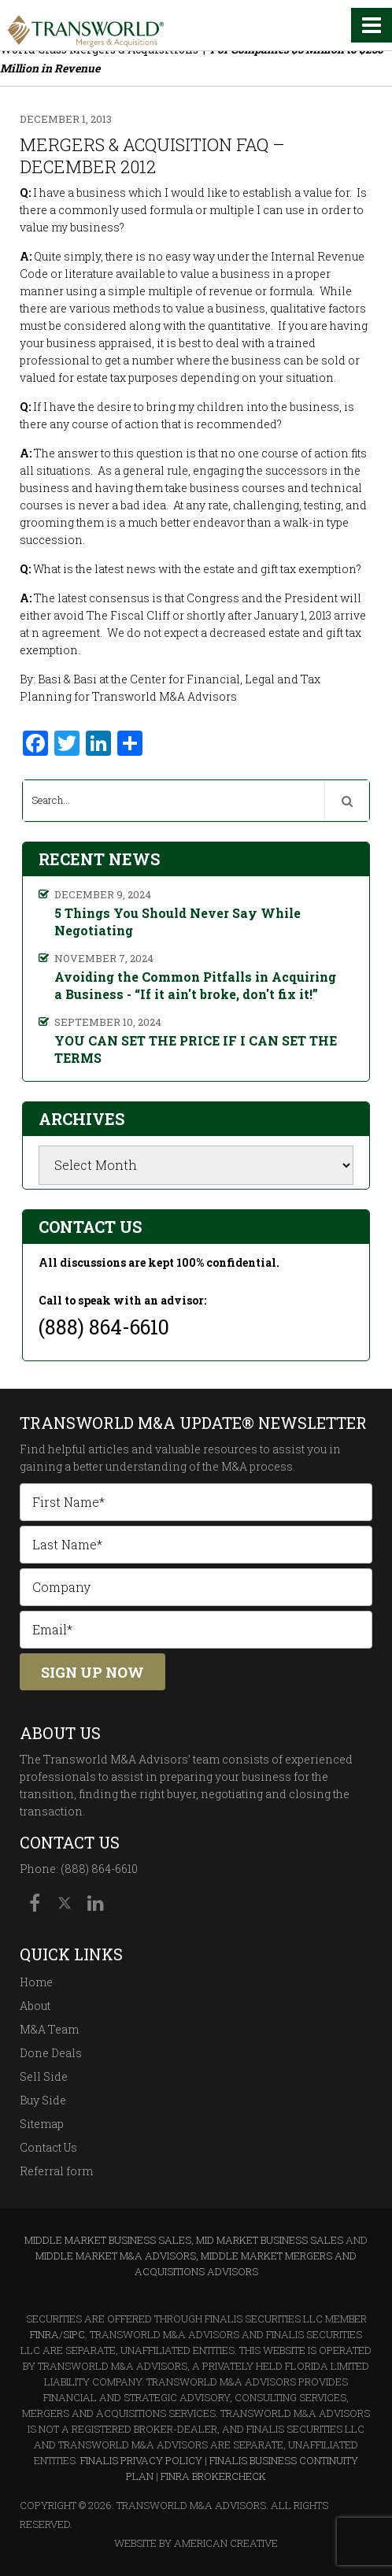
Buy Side (43, 2100)
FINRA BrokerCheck (213, 2476)
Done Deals (51, 2052)
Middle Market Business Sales (107, 2240)
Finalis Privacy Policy (141, 2460)
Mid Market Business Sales (269, 2240)
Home (36, 1982)
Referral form (56, 2170)
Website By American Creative (196, 2543)
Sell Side (44, 2076)
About (35, 2005)
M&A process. (258, 1466)
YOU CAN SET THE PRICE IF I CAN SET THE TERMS (195, 1049)
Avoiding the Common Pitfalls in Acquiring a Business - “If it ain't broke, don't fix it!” (195, 985)
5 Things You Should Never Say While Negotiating (177, 921)
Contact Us (48, 2147)
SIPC (74, 2334)
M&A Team (49, 2029)
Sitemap (42, 2123)
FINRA (44, 2334)
